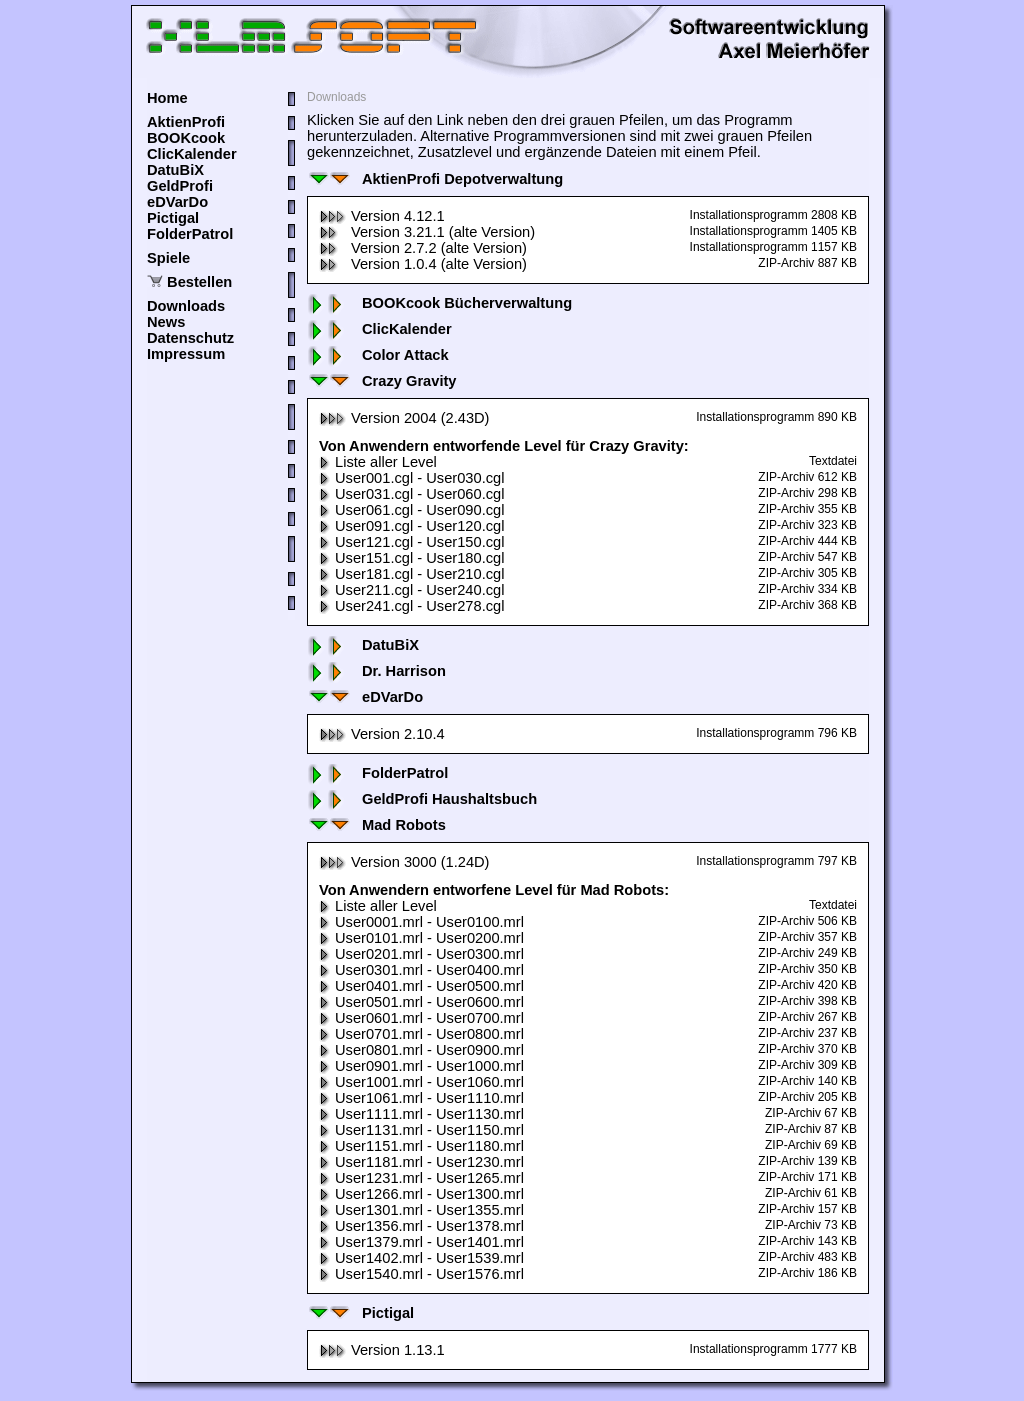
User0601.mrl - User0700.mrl (421, 1018)
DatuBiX (175, 170)
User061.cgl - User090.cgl (411, 510)
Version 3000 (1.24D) (404, 862)
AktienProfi (186, 122)
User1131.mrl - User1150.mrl (421, 1130)
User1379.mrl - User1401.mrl (421, 1242)
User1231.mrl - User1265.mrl (421, 1178)
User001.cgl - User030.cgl (411, 478)
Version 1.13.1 (382, 1350)
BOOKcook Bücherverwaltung (439, 303)
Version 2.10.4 (382, 734)
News (166, 322)
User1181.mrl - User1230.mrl (421, 1162)
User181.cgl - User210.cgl (411, 574)
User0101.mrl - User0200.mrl (421, 938)
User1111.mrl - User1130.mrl (421, 1114)
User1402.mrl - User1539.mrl (421, 1258)
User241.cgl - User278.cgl (411, 606)
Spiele (168, 258)
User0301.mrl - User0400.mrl (421, 970)
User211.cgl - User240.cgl (411, 590)
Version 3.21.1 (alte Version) (427, 232)
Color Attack (378, 355)
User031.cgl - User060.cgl (411, 494)
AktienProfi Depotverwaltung (435, 179)
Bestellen (199, 282)
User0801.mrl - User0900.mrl (421, 1050)
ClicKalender (192, 154)
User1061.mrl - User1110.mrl (421, 1098)
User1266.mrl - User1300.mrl (421, 1194)
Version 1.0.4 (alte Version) (423, 264)
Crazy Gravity (382, 381)
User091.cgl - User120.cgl (411, 526)
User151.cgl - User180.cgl (411, 558)
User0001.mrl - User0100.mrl (421, 922)
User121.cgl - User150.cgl (411, 542)
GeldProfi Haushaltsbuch (422, 799)
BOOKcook (186, 138)
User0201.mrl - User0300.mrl (421, 954)
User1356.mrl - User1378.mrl (421, 1226)
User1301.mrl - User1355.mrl (421, 1210)
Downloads (186, 306)
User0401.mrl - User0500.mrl (421, 986)
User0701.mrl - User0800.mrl (421, 1034)
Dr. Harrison (376, 671)
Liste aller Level (378, 462)
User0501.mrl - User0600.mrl (421, 1002)
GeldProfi (180, 186)
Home (167, 98)
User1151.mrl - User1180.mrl (421, 1146)
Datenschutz (190, 338)
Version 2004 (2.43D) (404, 418)
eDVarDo (177, 202)
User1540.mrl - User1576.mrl (421, 1274)
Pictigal (173, 218)
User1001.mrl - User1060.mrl (421, 1082)
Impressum (186, 354)
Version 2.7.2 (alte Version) (423, 248)
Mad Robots (376, 825)
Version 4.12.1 (382, 216)
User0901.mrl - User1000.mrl (421, 1066)
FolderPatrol (190, 234)
